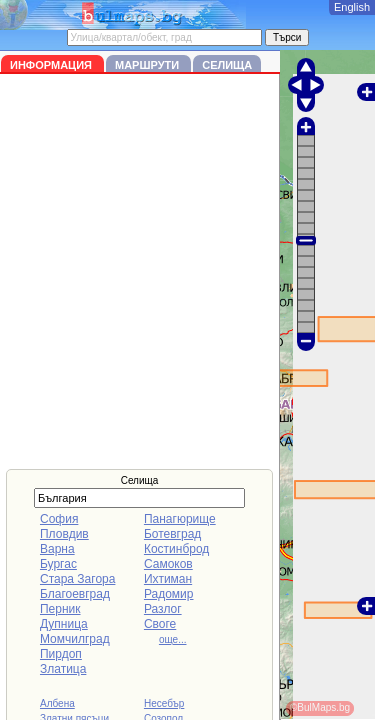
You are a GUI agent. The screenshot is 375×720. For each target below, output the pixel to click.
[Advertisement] (187, 271)
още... (173, 639)
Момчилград (75, 639)
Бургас (58, 564)
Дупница (64, 624)
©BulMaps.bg (320, 707)
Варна (57, 549)
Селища (227, 65)
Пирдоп (61, 654)
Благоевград (75, 594)
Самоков (168, 564)
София (59, 519)
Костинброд (176, 549)
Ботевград (172, 534)
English (352, 7)
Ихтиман (168, 579)
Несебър (164, 703)
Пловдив (64, 534)
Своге (160, 624)
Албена (57, 703)
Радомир (169, 594)
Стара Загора (77, 579)
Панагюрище (180, 519)
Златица (63, 669)
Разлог (163, 609)
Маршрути (148, 65)
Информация (52, 65)
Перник (60, 609)
